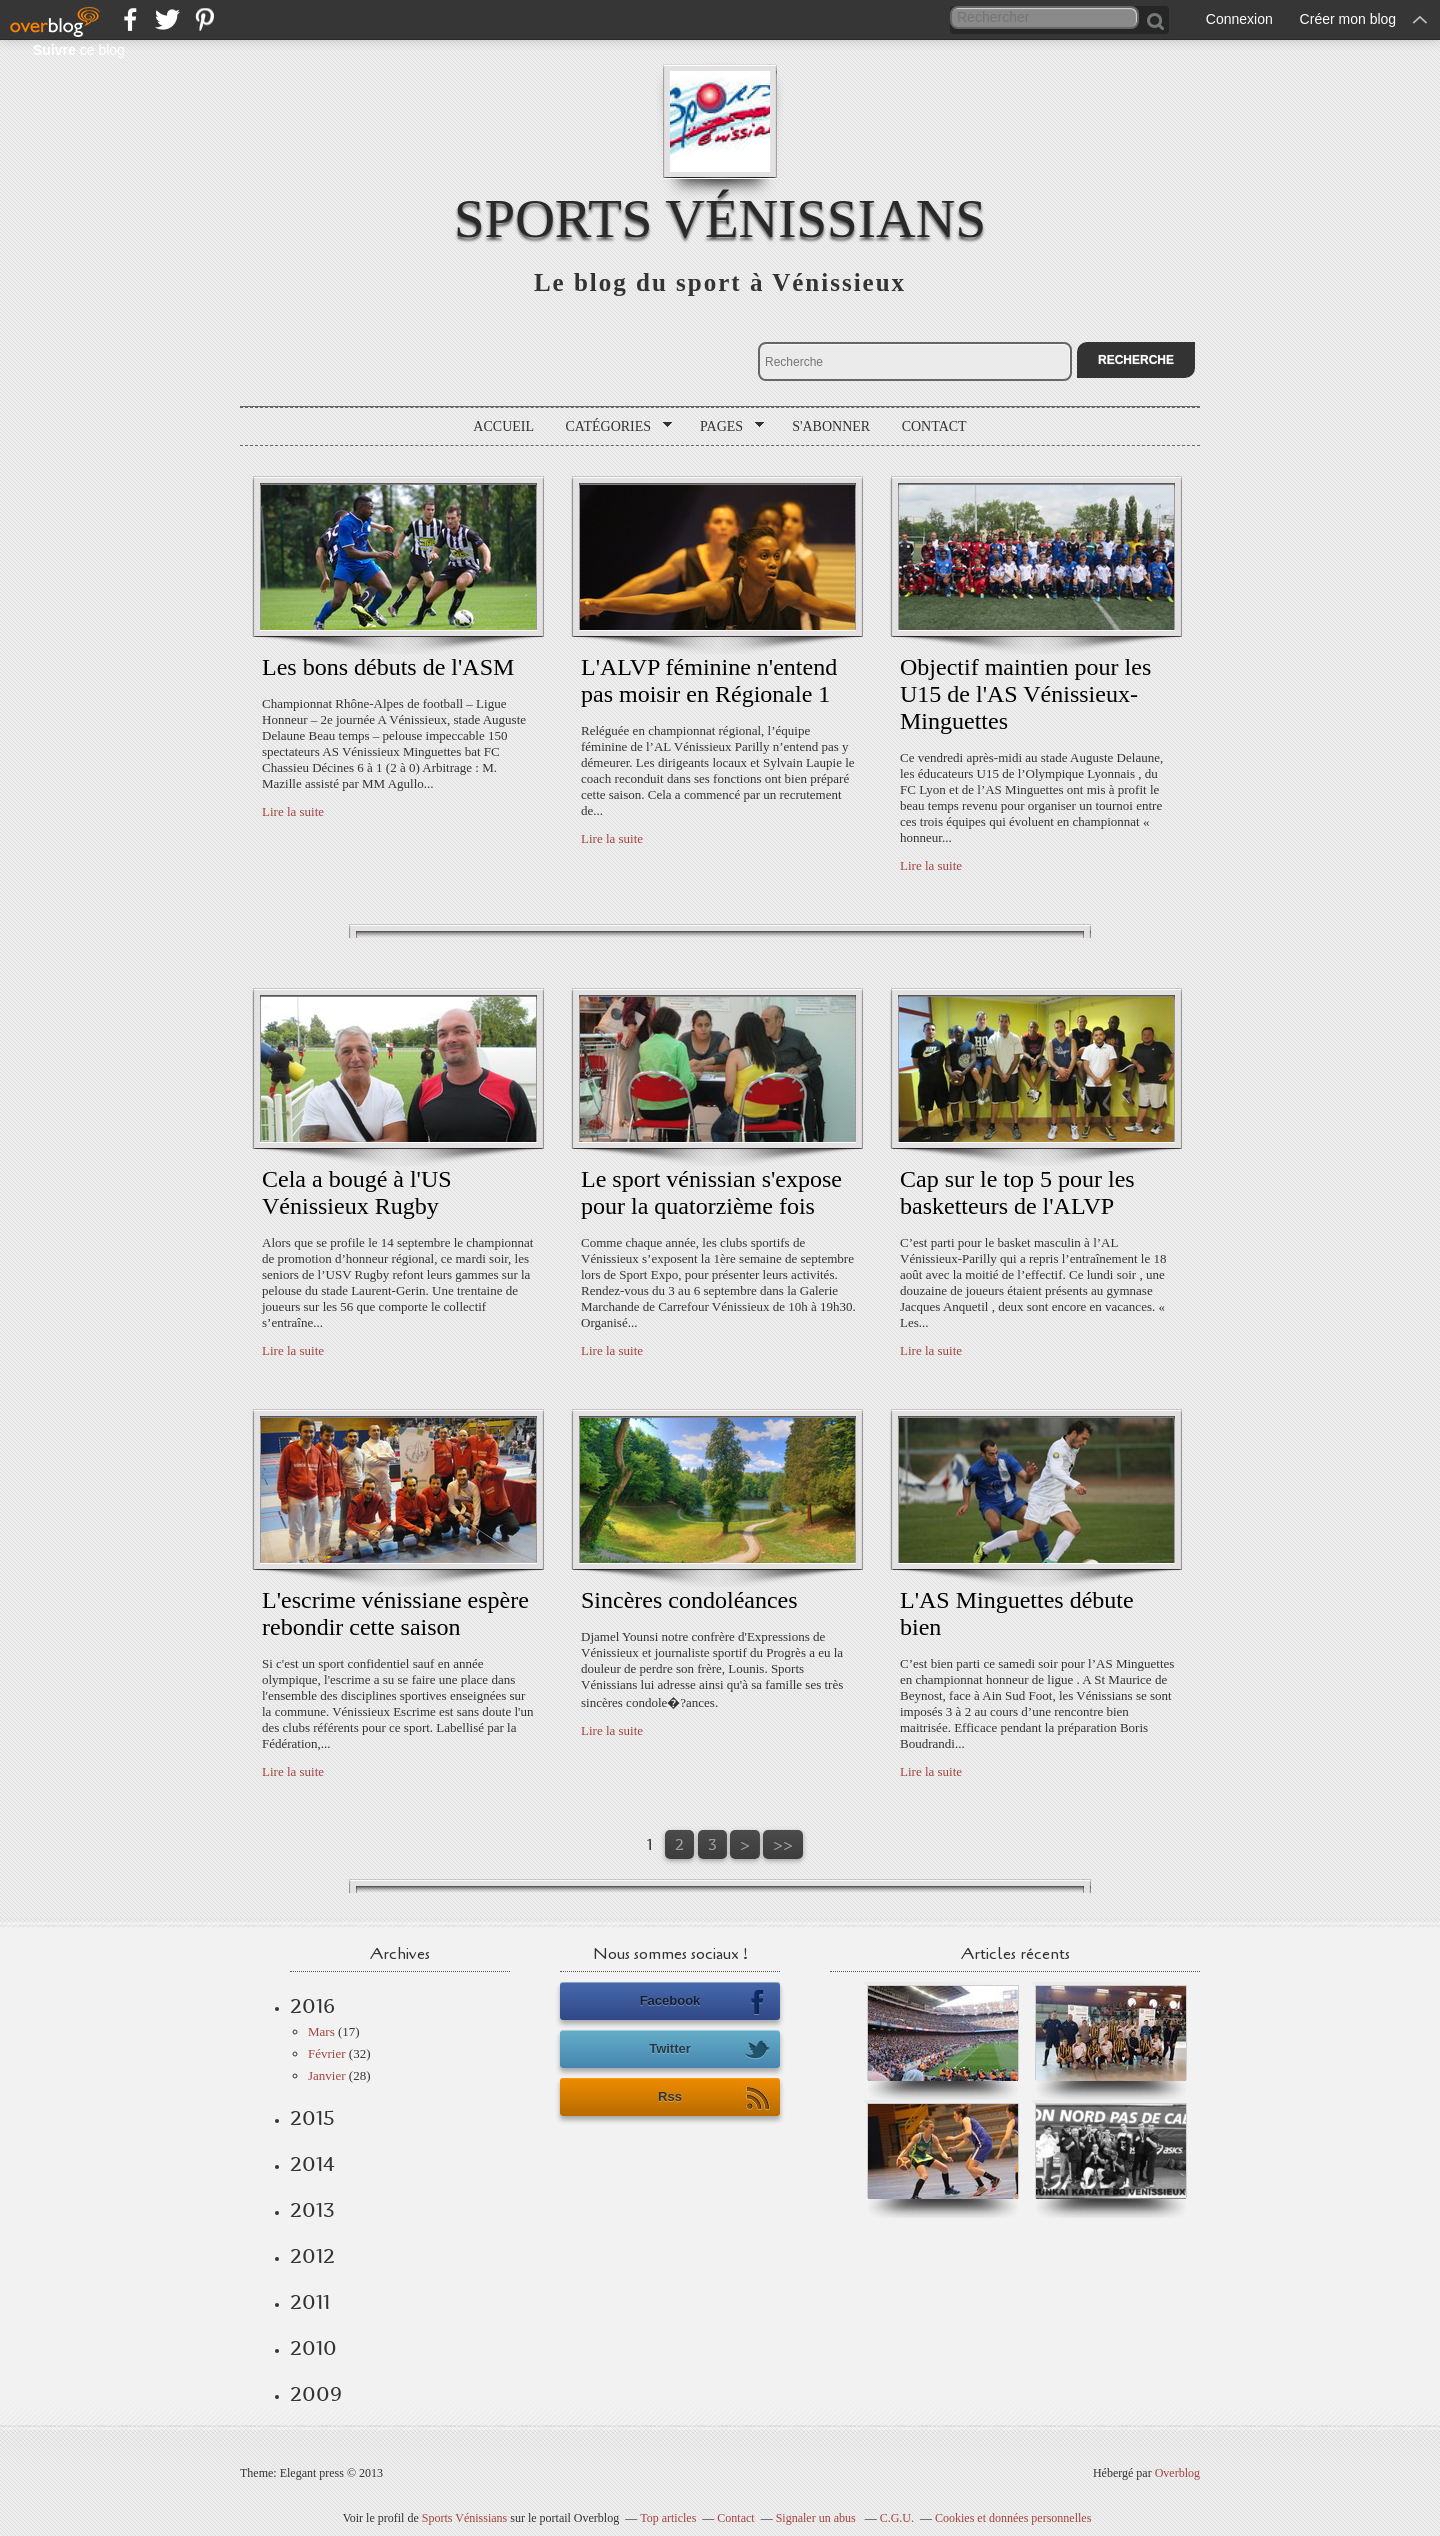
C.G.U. (897, 2518)
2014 (312, 2164)
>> (783, 1844)
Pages (725, 427)
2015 (312, 2118)
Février (327, 2053)
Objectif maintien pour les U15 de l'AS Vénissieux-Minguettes (1025, 694)
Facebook (705, 2002)
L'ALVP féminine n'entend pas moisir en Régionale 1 (709, 680)
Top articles (668, 2518)
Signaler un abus (817, 2518)
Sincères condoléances (689, 1600)
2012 (312, 2256)
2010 (313, 2348)
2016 (312, 2006)
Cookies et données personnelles (1013, 2518)
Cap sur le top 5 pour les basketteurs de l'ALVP (1017, 1192)
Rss (714, 2098)
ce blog (79, 50)
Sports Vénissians (720, 218)
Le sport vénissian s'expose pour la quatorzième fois (711, 1192)
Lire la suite (293, 811)
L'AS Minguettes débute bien (1017, 1613)
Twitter (709, 2050)
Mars (321, 2031)
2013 (312, 2210)
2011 (310, 2302)
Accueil (503, 426)
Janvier (327, 2075)
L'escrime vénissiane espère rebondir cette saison (395, 1613)
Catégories (612, 427)
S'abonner (831, 426)
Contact (934, 426)
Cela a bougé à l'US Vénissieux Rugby (357, 1192)
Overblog (1177, 2473)
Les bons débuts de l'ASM (388, 667)
